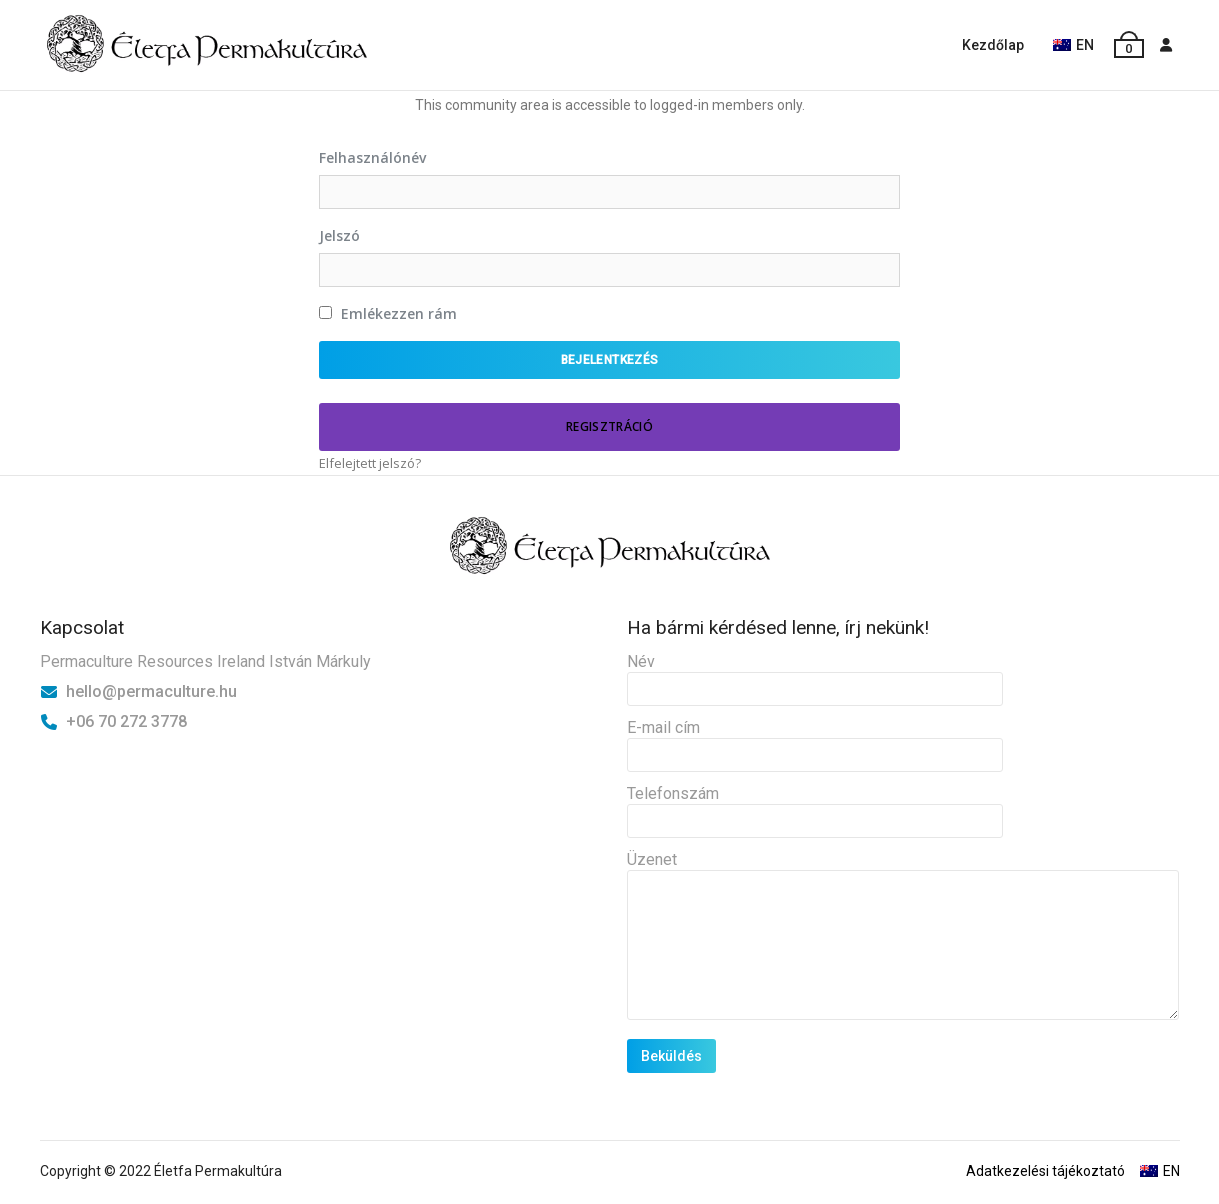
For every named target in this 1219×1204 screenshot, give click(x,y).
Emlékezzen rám (388, 313)
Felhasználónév (372, 157)
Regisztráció (609, 426)
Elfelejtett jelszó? (370, 463)
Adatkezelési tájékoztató (1045, 1171)
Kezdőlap (993, 45)
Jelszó (339, 235)
